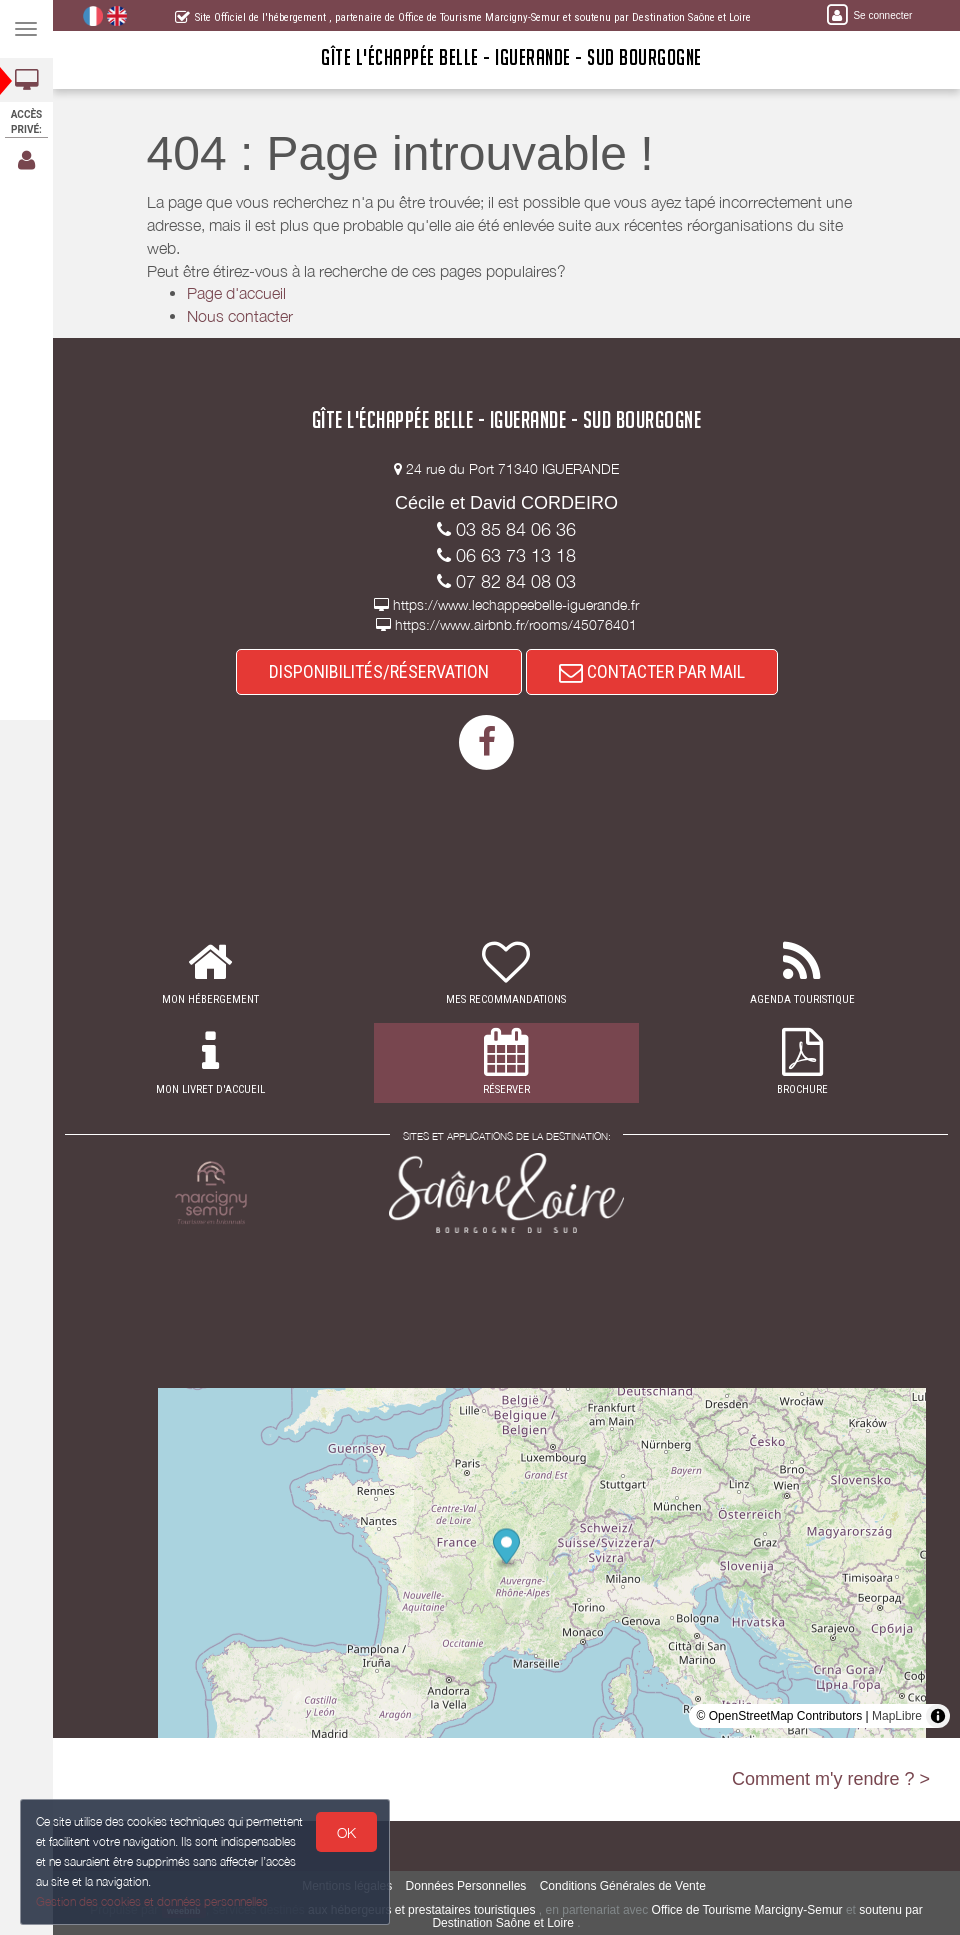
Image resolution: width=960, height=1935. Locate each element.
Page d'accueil (236, 293)
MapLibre (897, 1716)
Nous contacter (240, 316)
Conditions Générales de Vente (623, 1886)
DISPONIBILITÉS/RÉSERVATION (379, 671)
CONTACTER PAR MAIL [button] (652, 671)
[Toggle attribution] (938, 1716)
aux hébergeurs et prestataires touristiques (421, 1910)
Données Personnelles (466, 1886)
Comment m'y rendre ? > (831, 1779)
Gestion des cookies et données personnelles (152, 1901)
